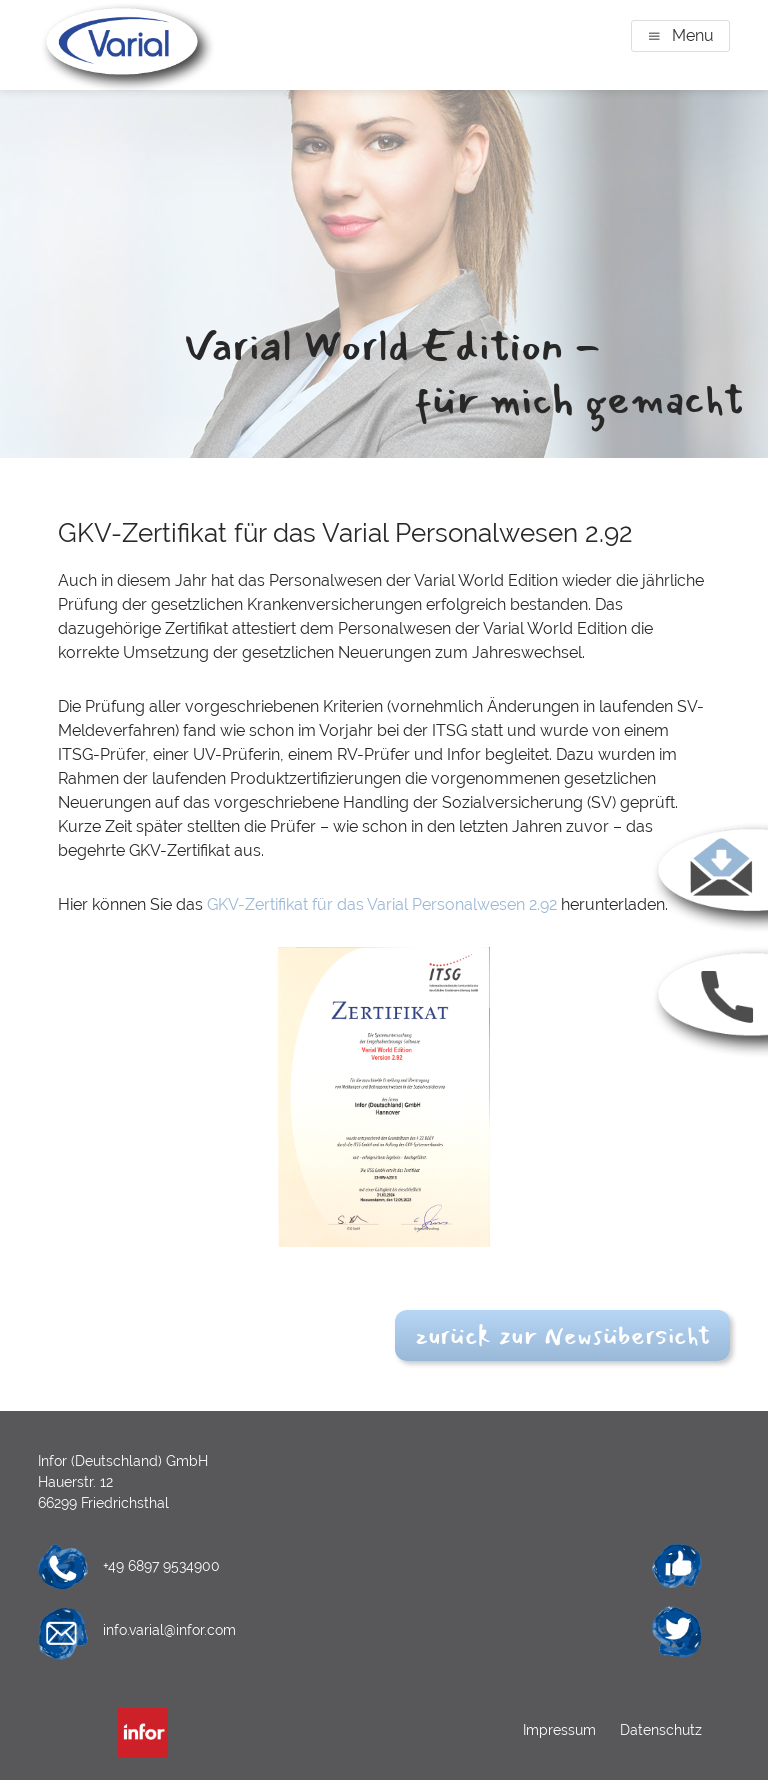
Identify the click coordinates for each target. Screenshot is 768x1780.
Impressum (561, 1730)
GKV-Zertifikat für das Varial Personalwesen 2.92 (382, 904)
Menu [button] (693, 35)
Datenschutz (659, 1730)
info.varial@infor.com (169, 1630)
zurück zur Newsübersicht (562, 1335)
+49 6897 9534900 (161, 1566)
